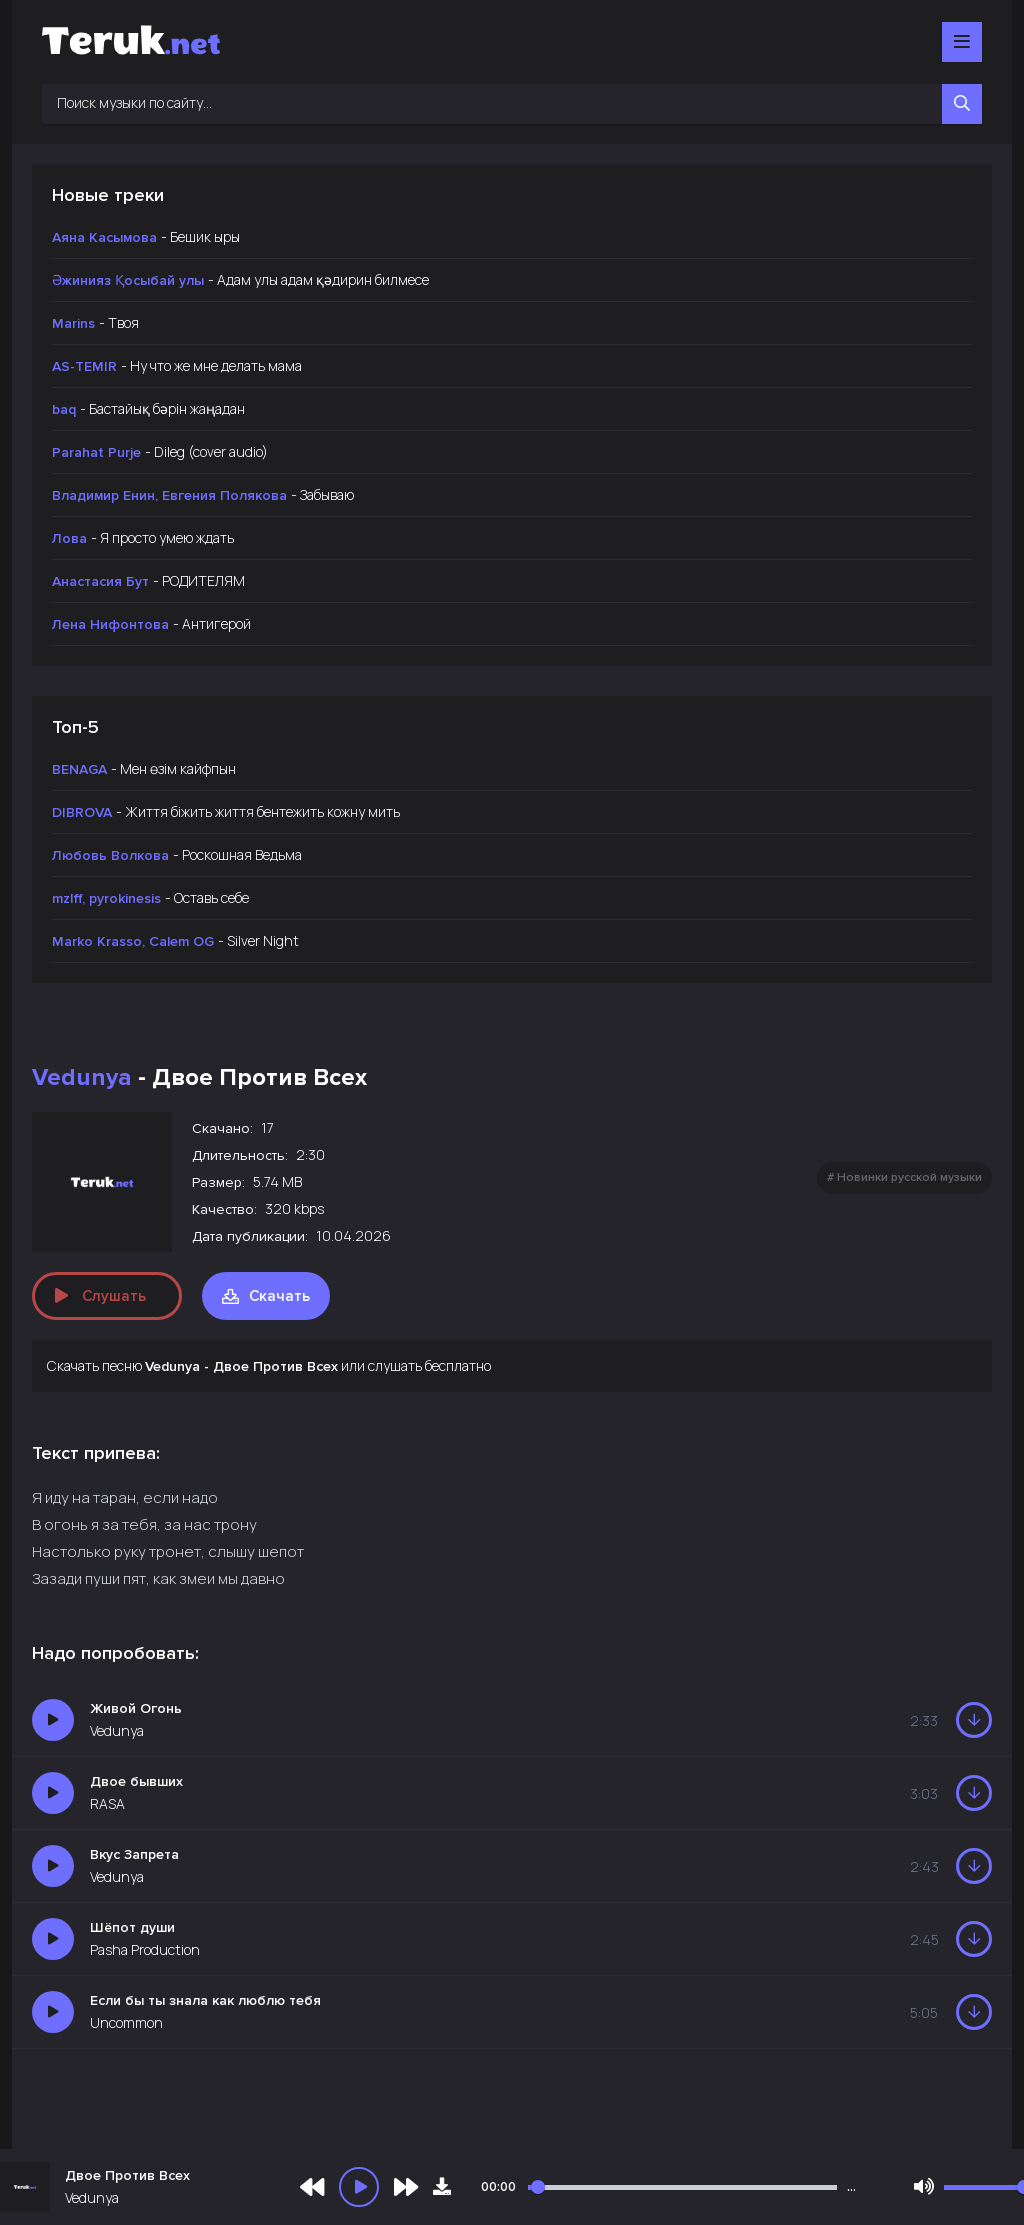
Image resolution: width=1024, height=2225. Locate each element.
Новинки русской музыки (909, 1177)
